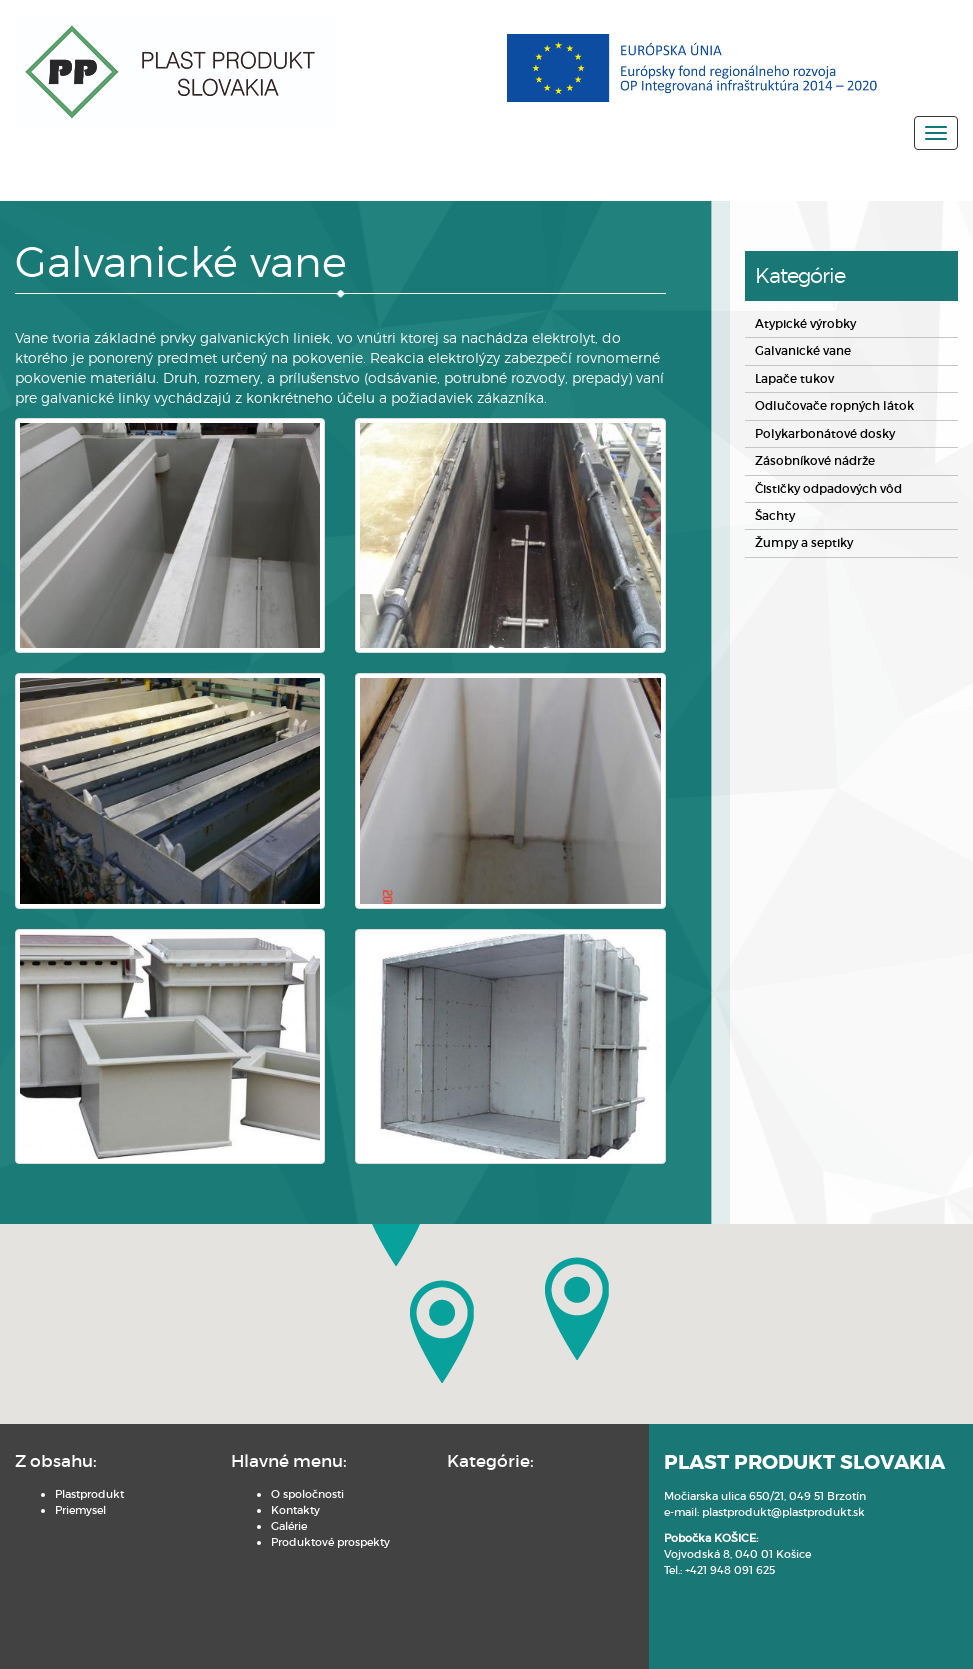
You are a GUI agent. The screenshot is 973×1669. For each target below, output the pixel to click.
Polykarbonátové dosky (818, 434)
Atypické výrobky (801, 326)
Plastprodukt (89, 1488)
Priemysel (80, 1504)
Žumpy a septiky (799, 542)
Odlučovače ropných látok (825, 407)
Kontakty (241, 1504)
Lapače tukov (790, 380)
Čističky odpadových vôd (823, 488)
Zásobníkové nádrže (809, 461)
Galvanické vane (798, 353)
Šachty (773, 515)
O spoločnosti (253, 1488)
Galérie (235, 1520)
